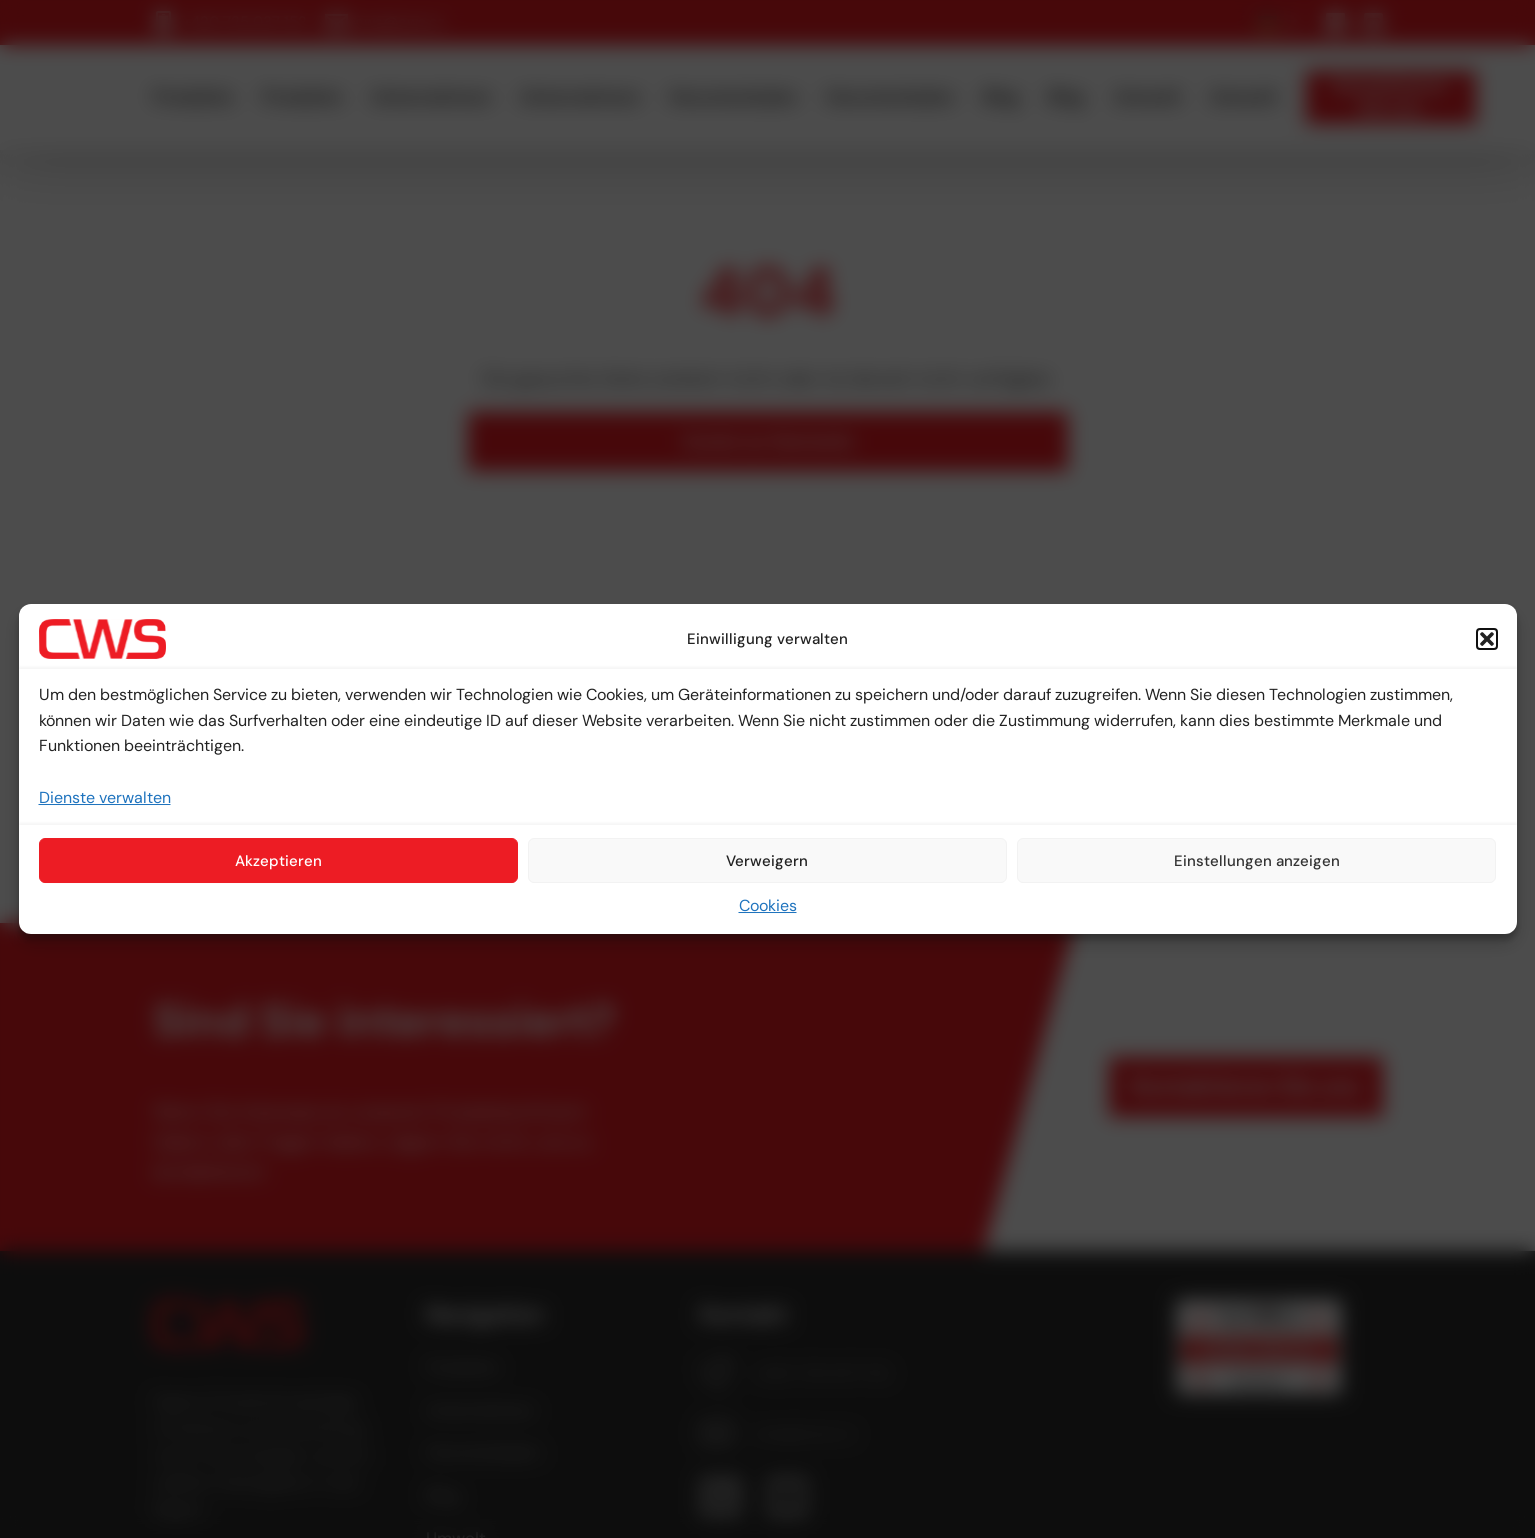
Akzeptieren (278, 861)
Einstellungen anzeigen (1257, 861)
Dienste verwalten (105, 797)
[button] (1487, 639)
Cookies (768, 905)
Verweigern (767, 861)
